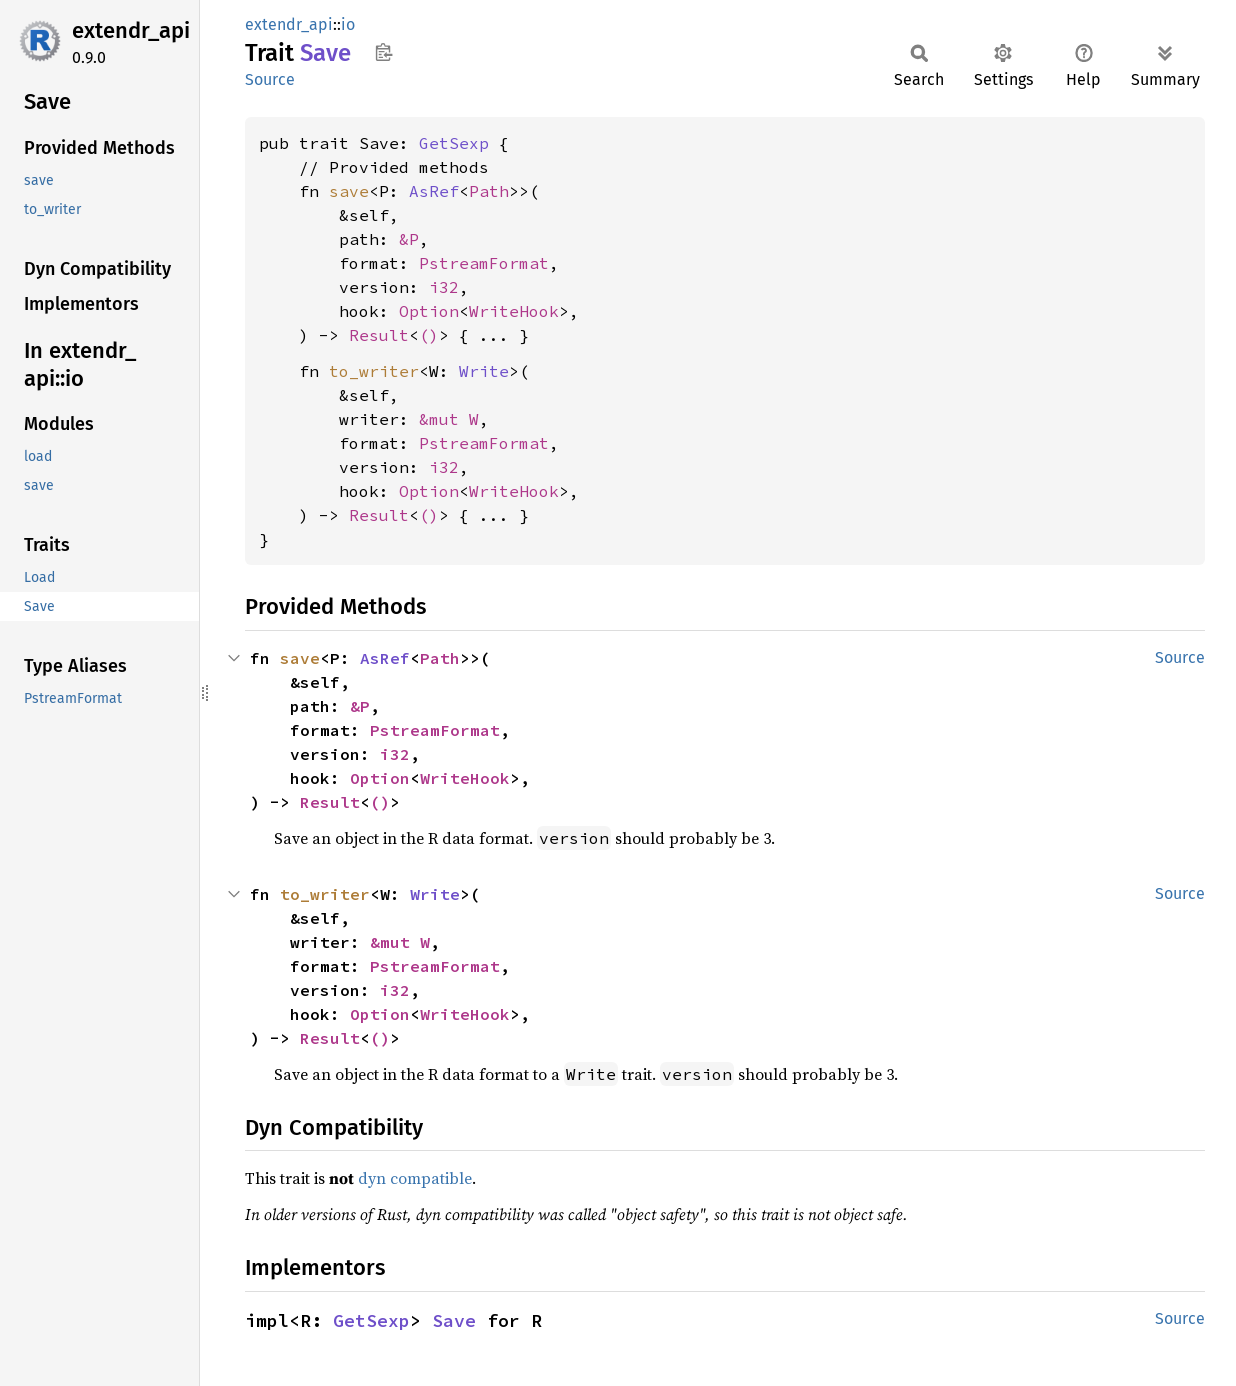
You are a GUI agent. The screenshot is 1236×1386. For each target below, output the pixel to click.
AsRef (434, 191)
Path (489, 191)
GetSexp (454, 143)
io (348, 24)
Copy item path (383, 52)
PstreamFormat (484, 263)
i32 (444, 287)
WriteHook (514, 311)
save (349, 191)
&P (409, 239)
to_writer (374, 371)
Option (429, 311)
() (429, 335)
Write (484, 371)
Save (454, 1320)
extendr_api (131, 30)
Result (379, 335)
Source (270, 79)
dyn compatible (415, 1178)
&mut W (449, 419)
